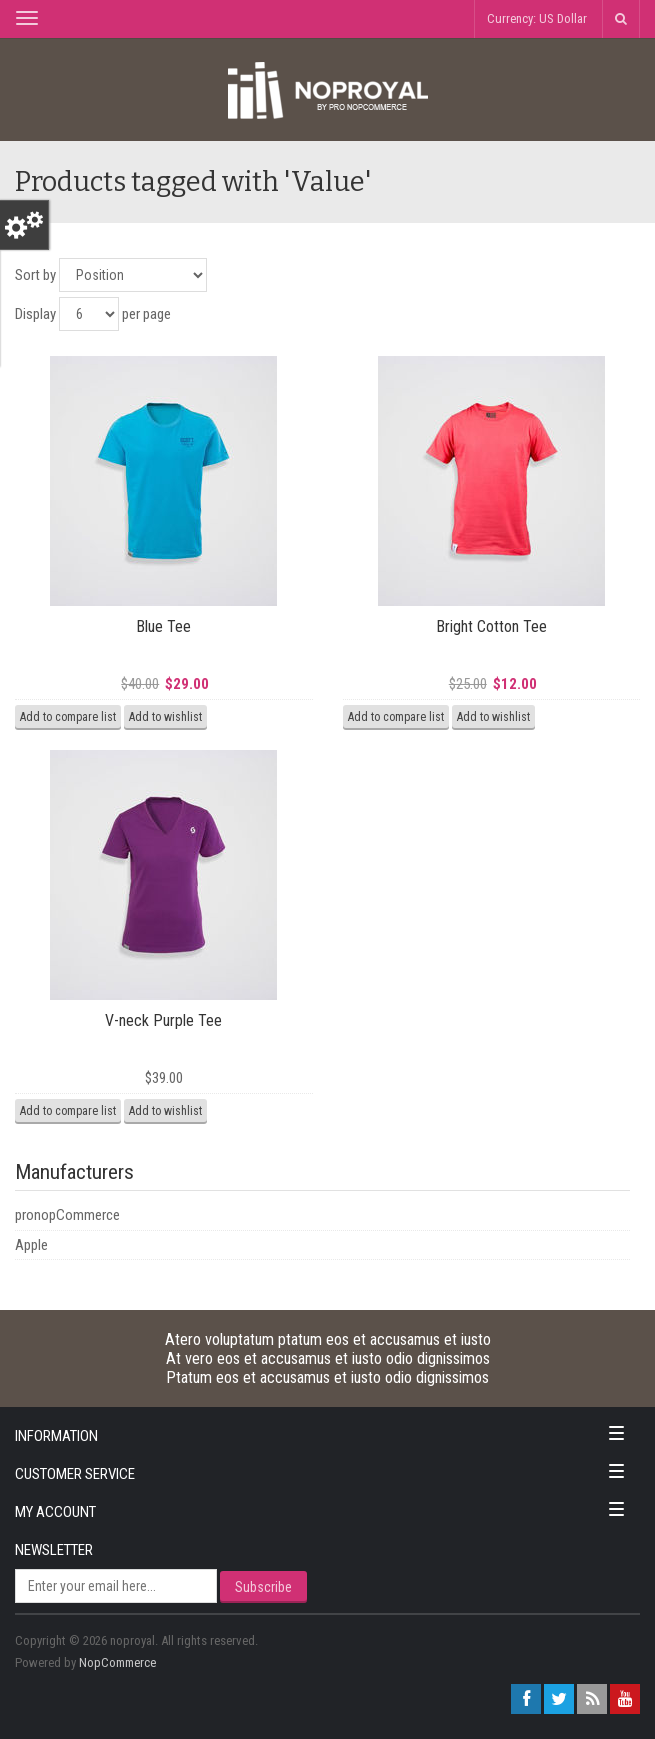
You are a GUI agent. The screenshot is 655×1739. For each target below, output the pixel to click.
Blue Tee (163, 626)
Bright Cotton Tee (491, 626)
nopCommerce (117, 1662)
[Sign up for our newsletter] (116, 1586)
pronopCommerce (67, 1215)
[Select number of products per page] (89, 314)
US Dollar (563, 18)
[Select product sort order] (133, 275)
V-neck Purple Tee (163, 1020)
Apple (31, 1245)
